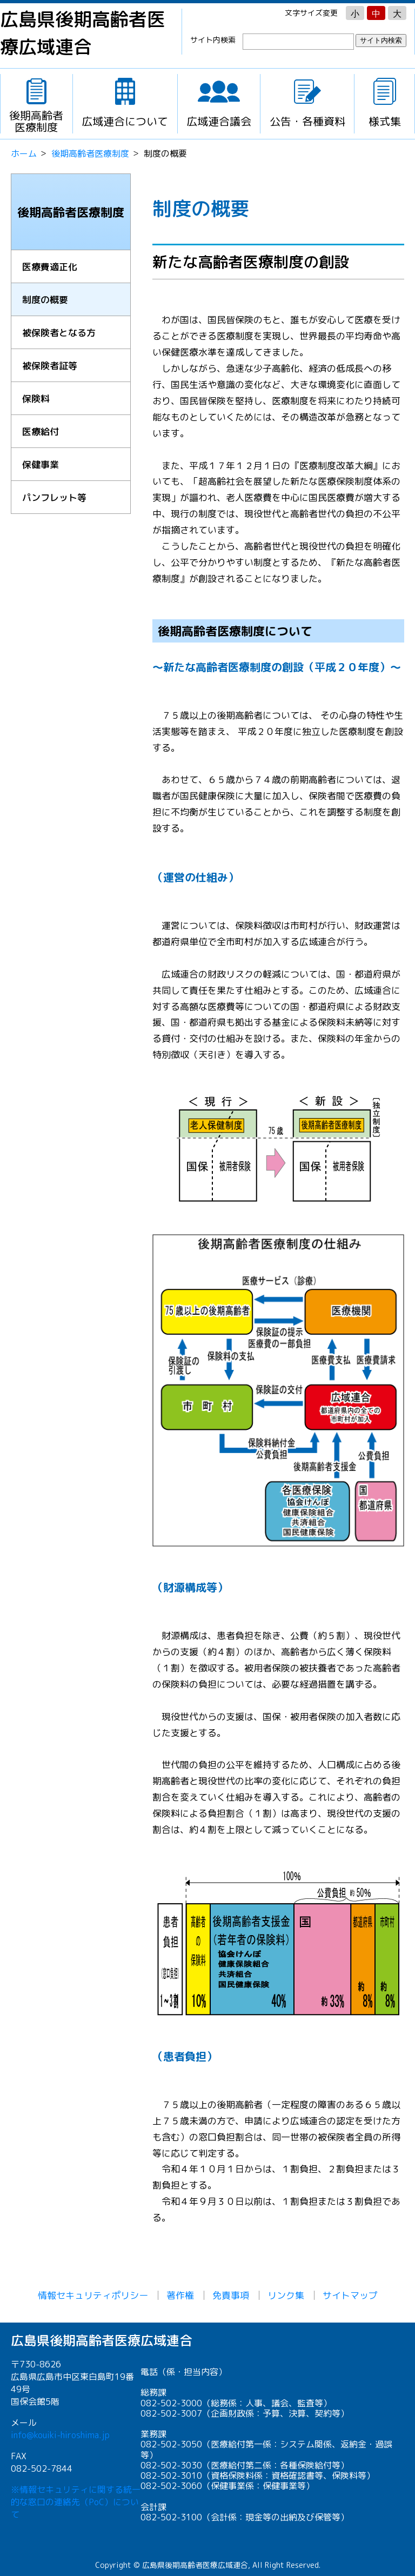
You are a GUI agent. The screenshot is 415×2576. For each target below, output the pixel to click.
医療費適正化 (49, 266)
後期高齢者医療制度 (90, 153)
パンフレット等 (54, 497)
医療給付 (40, 431)
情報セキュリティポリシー (93, 2295)
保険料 (36, 398)
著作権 (180, 2295)
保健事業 (40, 464)
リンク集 (285, 2295)
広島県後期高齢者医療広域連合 (82, 32)
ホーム (24, 153)
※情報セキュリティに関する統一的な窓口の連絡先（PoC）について (75, 2502)
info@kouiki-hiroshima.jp (60, 2435)
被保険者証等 (49, 365)
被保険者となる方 (59, 332)
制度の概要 (45, 299)
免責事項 (230, 2295)
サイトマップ (350, 2295)
